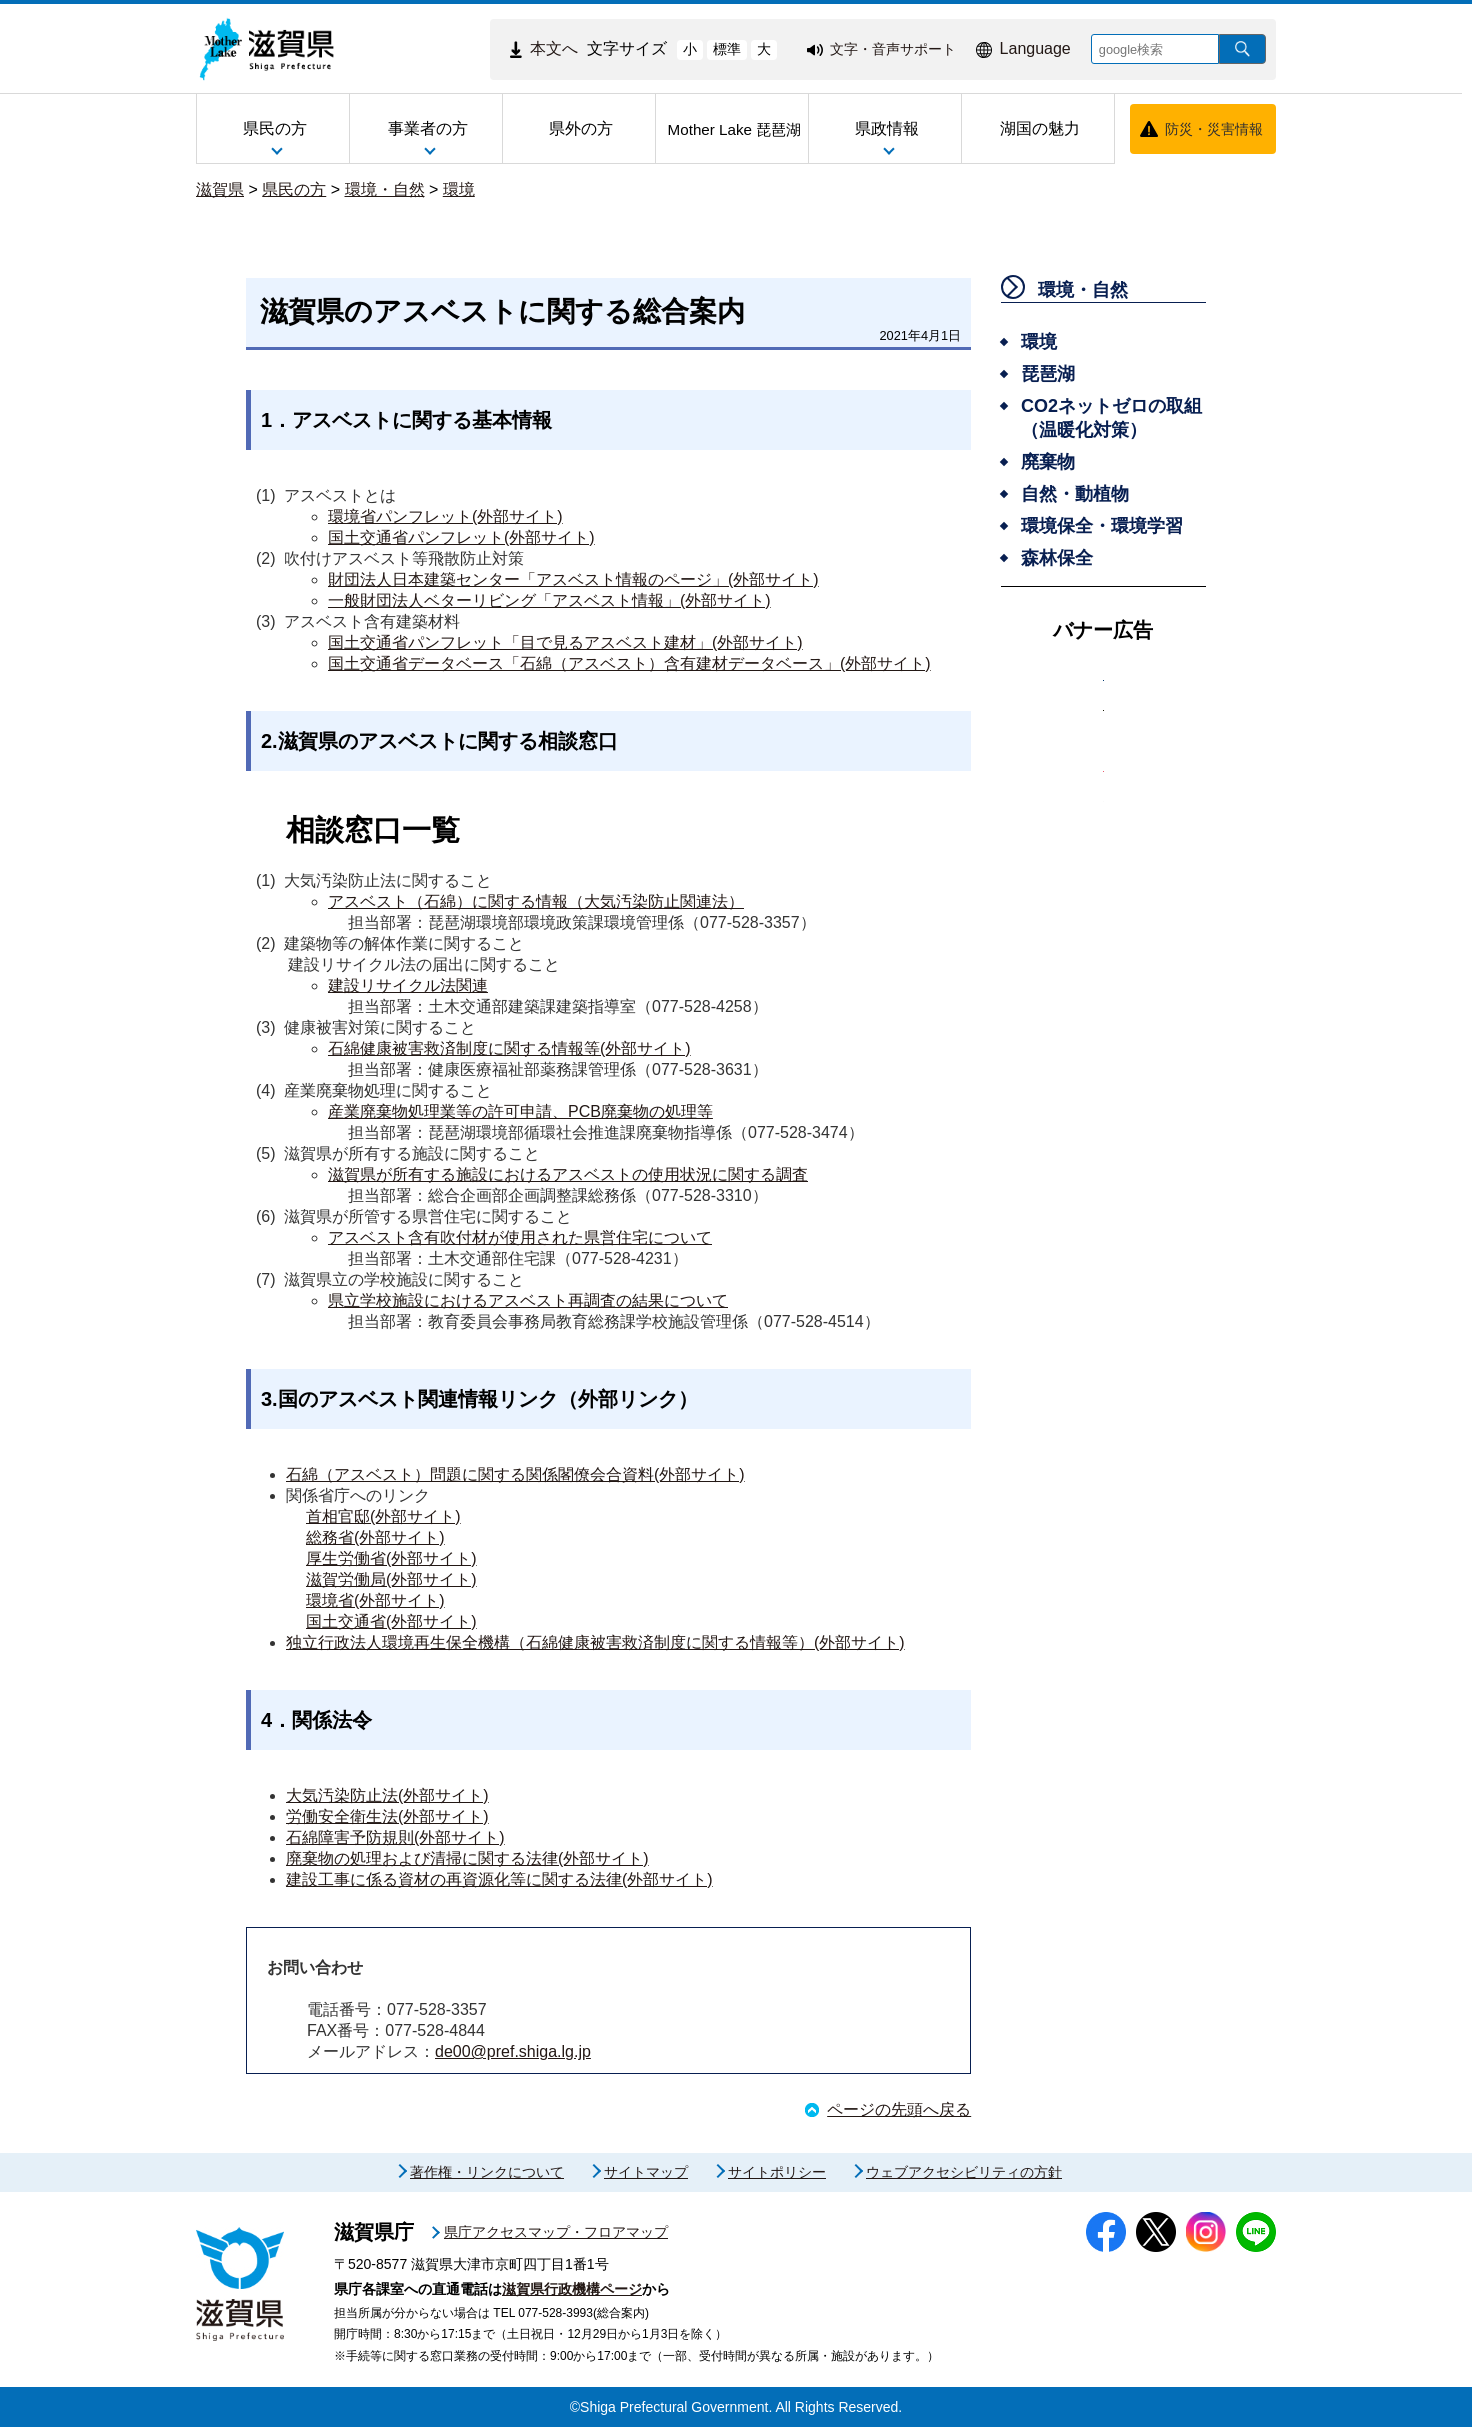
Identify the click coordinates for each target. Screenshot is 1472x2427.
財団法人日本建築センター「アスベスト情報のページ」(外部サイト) (573, 579)
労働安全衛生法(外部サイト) (387, 1816)
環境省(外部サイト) (375, 1600)
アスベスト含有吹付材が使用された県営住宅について (520, 1237)
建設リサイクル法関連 (408, 985)
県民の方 (294, 189)
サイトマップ (646, 2172)
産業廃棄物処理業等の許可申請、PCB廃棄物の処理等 (520, 1111)
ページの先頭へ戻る (899, 2109)
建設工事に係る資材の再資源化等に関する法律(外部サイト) (499, 1879)
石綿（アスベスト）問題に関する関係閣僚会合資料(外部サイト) (515, 1474)
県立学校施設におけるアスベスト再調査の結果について (528, 1300)
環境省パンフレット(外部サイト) (445, 516)
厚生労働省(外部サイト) (391, 1558)
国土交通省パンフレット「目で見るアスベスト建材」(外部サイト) (565, 642)
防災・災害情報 (1214, 129)
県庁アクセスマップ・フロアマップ (556, 2232)
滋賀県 (220, 189)
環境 (459, 189)
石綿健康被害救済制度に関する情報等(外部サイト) (509, 1048)
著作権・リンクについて (487, 2172)
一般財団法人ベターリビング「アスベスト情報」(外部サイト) (549, 600)
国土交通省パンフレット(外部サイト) (461, 537)
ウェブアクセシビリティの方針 (964, 2172)
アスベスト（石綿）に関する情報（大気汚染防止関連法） (536, 901)
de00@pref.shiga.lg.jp (513, 2051)
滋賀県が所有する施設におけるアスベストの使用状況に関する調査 (568, 1174)
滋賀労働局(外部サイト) (391, 1579)
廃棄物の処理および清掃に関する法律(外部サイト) (467, 1858)
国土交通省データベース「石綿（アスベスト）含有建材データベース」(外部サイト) (629, 663)
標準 (727, 49)
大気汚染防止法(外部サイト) (387, 1795)
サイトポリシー (777, 2172)
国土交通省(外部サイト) (391, 1621)
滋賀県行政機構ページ (572, 2289)
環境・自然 (385, 189)
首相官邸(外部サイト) (383, 1516)
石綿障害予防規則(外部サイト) (395, 1837)
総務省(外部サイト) (375, 1537)
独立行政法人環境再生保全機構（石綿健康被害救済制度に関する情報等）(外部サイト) (595, 1642)
